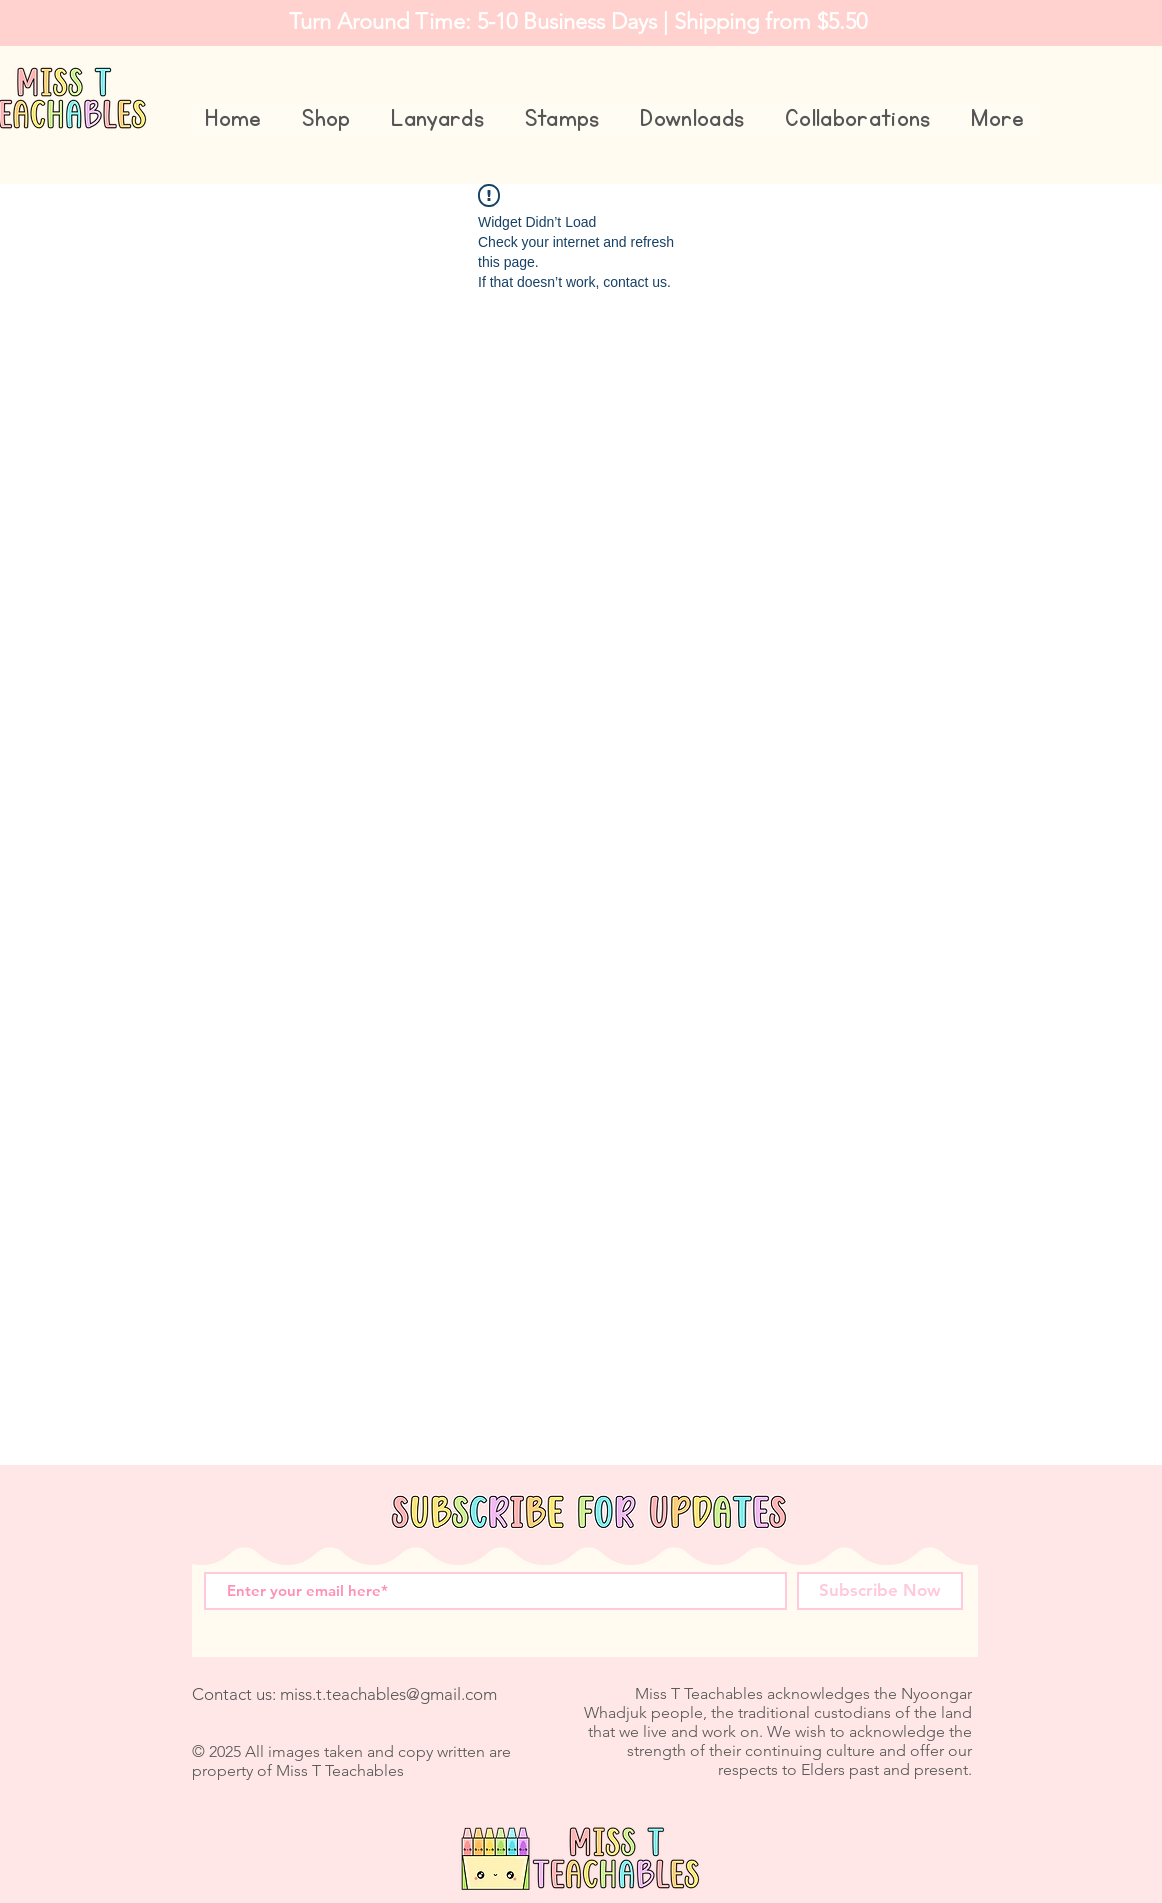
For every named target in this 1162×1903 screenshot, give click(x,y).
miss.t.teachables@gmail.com (388, 1694)
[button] (326, 119)
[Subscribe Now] (880, 1591)
